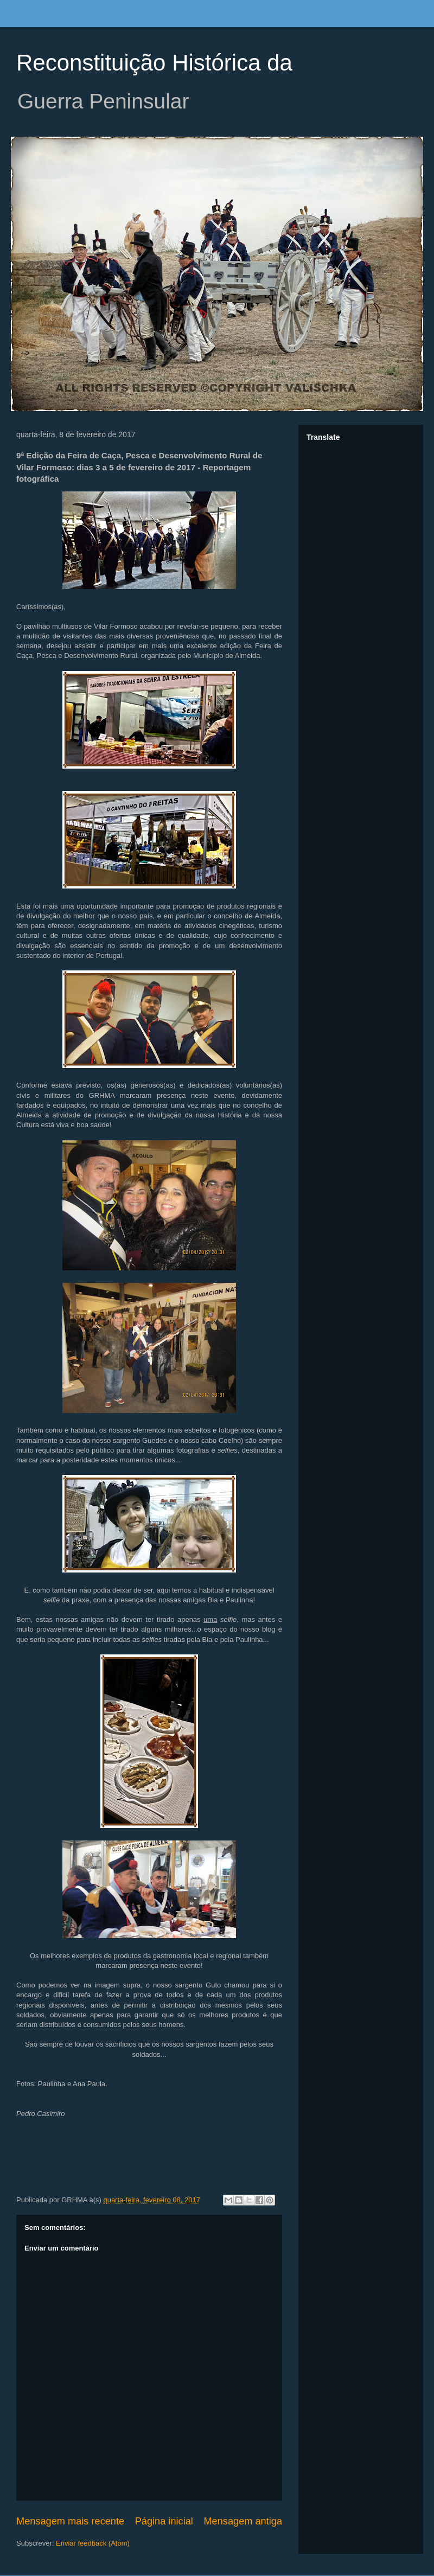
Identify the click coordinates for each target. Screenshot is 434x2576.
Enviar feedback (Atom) (93, 2543)
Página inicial (164, 2521)
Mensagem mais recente (70, 2521)
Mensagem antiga (242, 2521)
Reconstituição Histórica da (154, 62)
